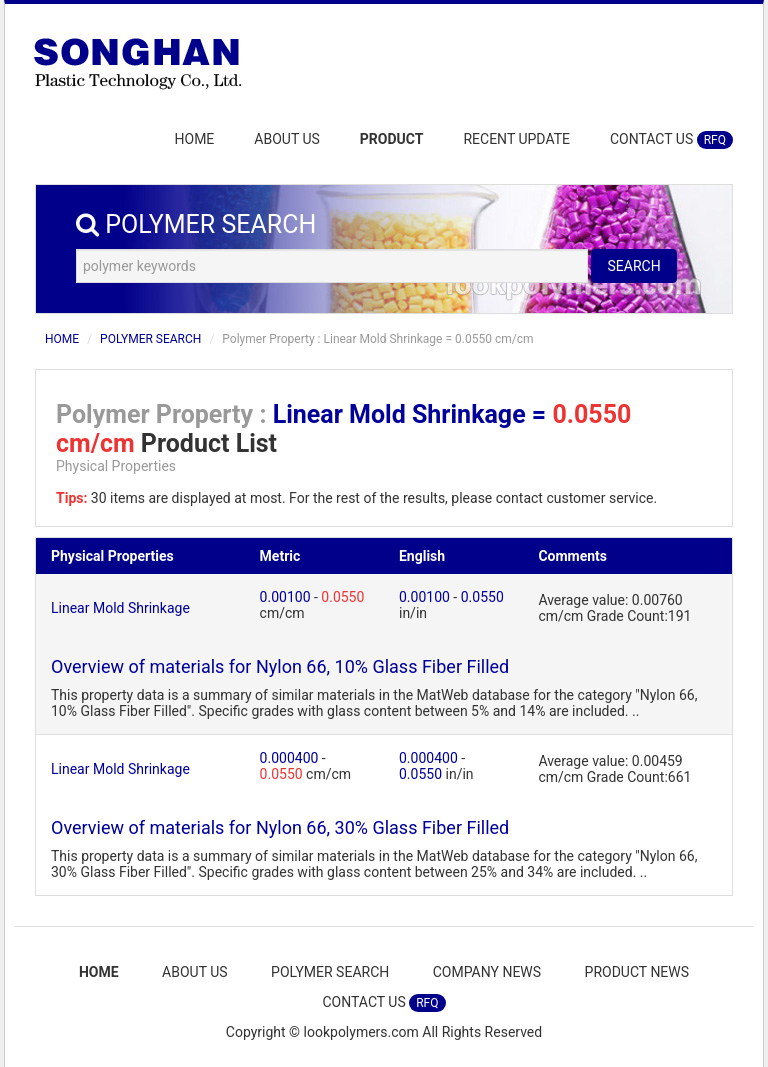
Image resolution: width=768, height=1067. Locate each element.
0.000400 (289, 758)
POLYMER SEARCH (150, 339)
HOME (195, 139)
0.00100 (285, 597)
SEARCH (633, 266)
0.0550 (342, 597)
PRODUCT (392, 139)
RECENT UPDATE (516, 139)
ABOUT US (287, 139)
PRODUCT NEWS (637, 972)
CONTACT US (671, 140)
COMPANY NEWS (487, 972)
